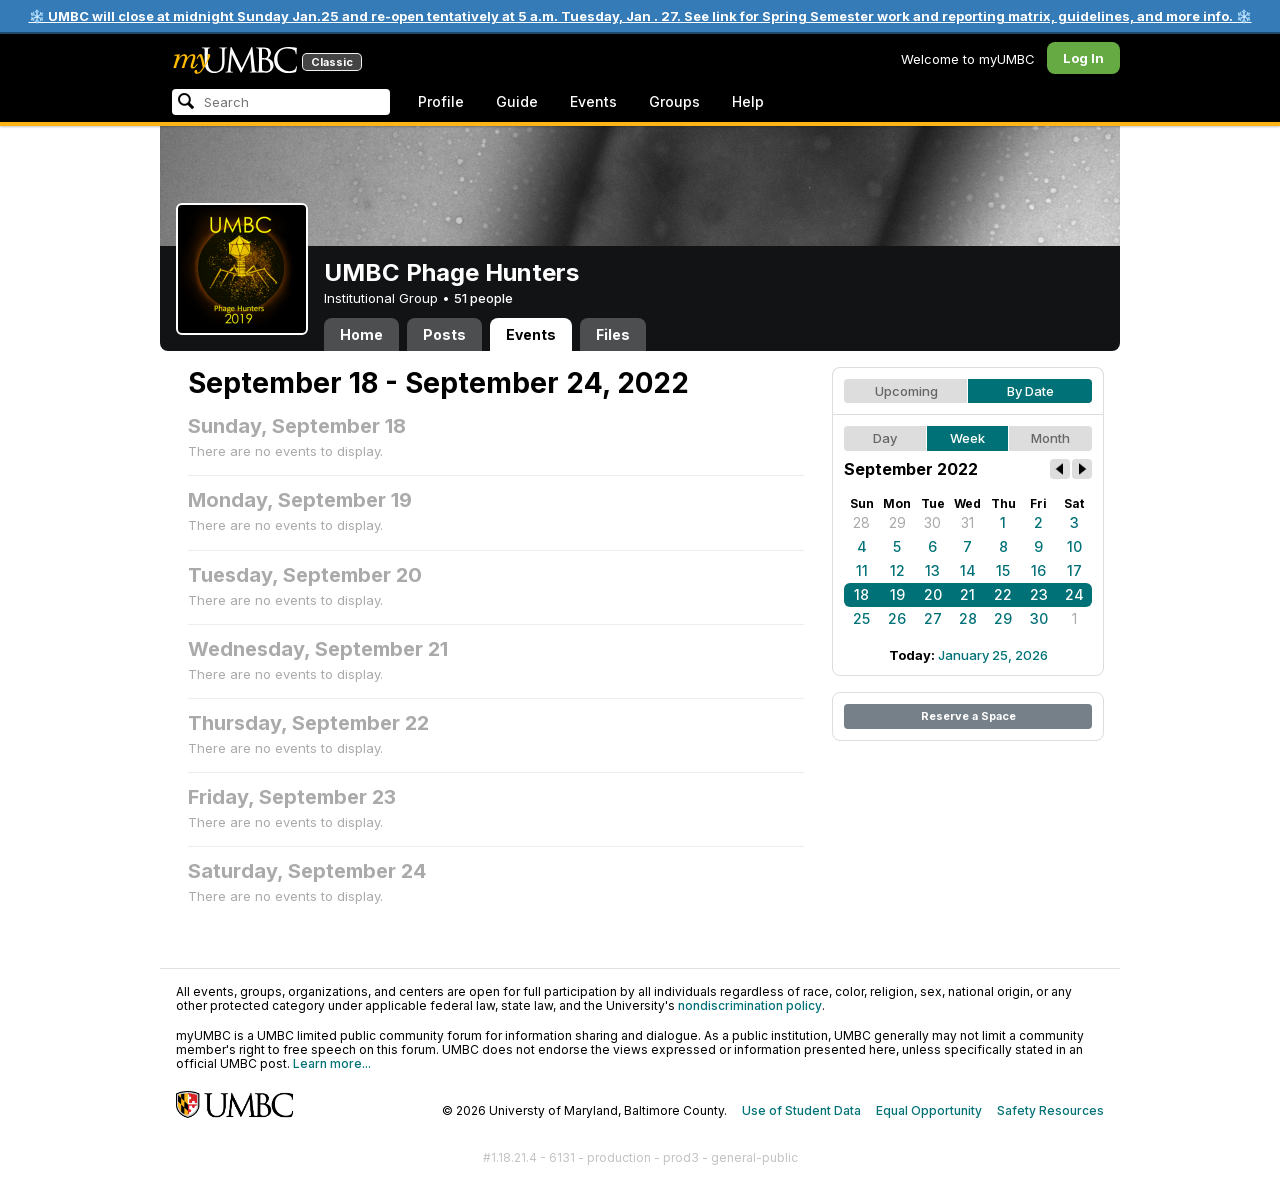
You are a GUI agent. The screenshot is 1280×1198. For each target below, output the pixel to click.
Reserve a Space (968, 716)
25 (861, 618)
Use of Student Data (801, 1110)
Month (1050, 438)
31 (967, 522)
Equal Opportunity (929, 1110)
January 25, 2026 (993, 655)
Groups (674, 101)
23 (1039, 594)
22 (1003, 594)
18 (861, 594)
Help (748, 101)
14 (968, 570)
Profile (441, 101)
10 (1074, 546)
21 (967, 594)
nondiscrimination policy (750, 1005)
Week (967, 438)
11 (862, 570)
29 (897, 522)
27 (933, 618)
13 (932, 570)
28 (861, 522)
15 (1003, 570)
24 (1074, 594)
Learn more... (332, 1063)
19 (897, 594)
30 (932, 522)
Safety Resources (1050, 1110)
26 (897, 618)
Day (885, 438)
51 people (483, 298)
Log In (1083, 58)
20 (933, 594)
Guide (517, 101)
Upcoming (906, 391)
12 (897, 570)
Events (593, 101)
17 (1074, 570)
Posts (444, 334)
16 (1038, 570)
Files (613, 334)
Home (361, 334)
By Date (1030, 391)
